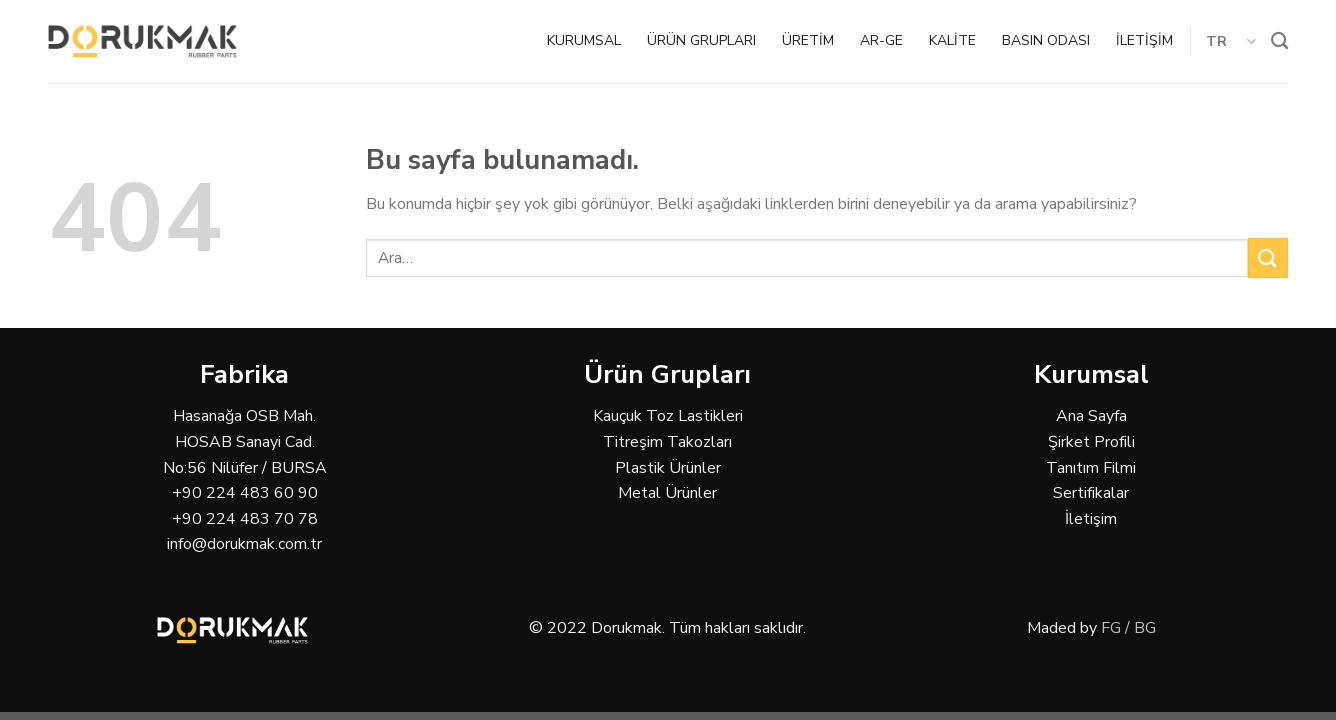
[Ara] (1279, 41)
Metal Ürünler (667, 493)
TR (1231, 41)
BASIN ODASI (1046, 40)
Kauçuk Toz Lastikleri (668, 416)
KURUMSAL (584, 40)
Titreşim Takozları (667, 442)
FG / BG (1128, 628)
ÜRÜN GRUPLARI (701, 40)
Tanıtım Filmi (1091, 468)
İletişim (1091, 519)
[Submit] (1268, 257)
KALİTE (952, 40)
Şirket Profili (1091, 442)
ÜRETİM (808, 40)
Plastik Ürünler (668, 468)
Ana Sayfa (1091, 416)
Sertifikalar (1091, 493)
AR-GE (881, 40)
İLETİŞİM (1144, 40)
